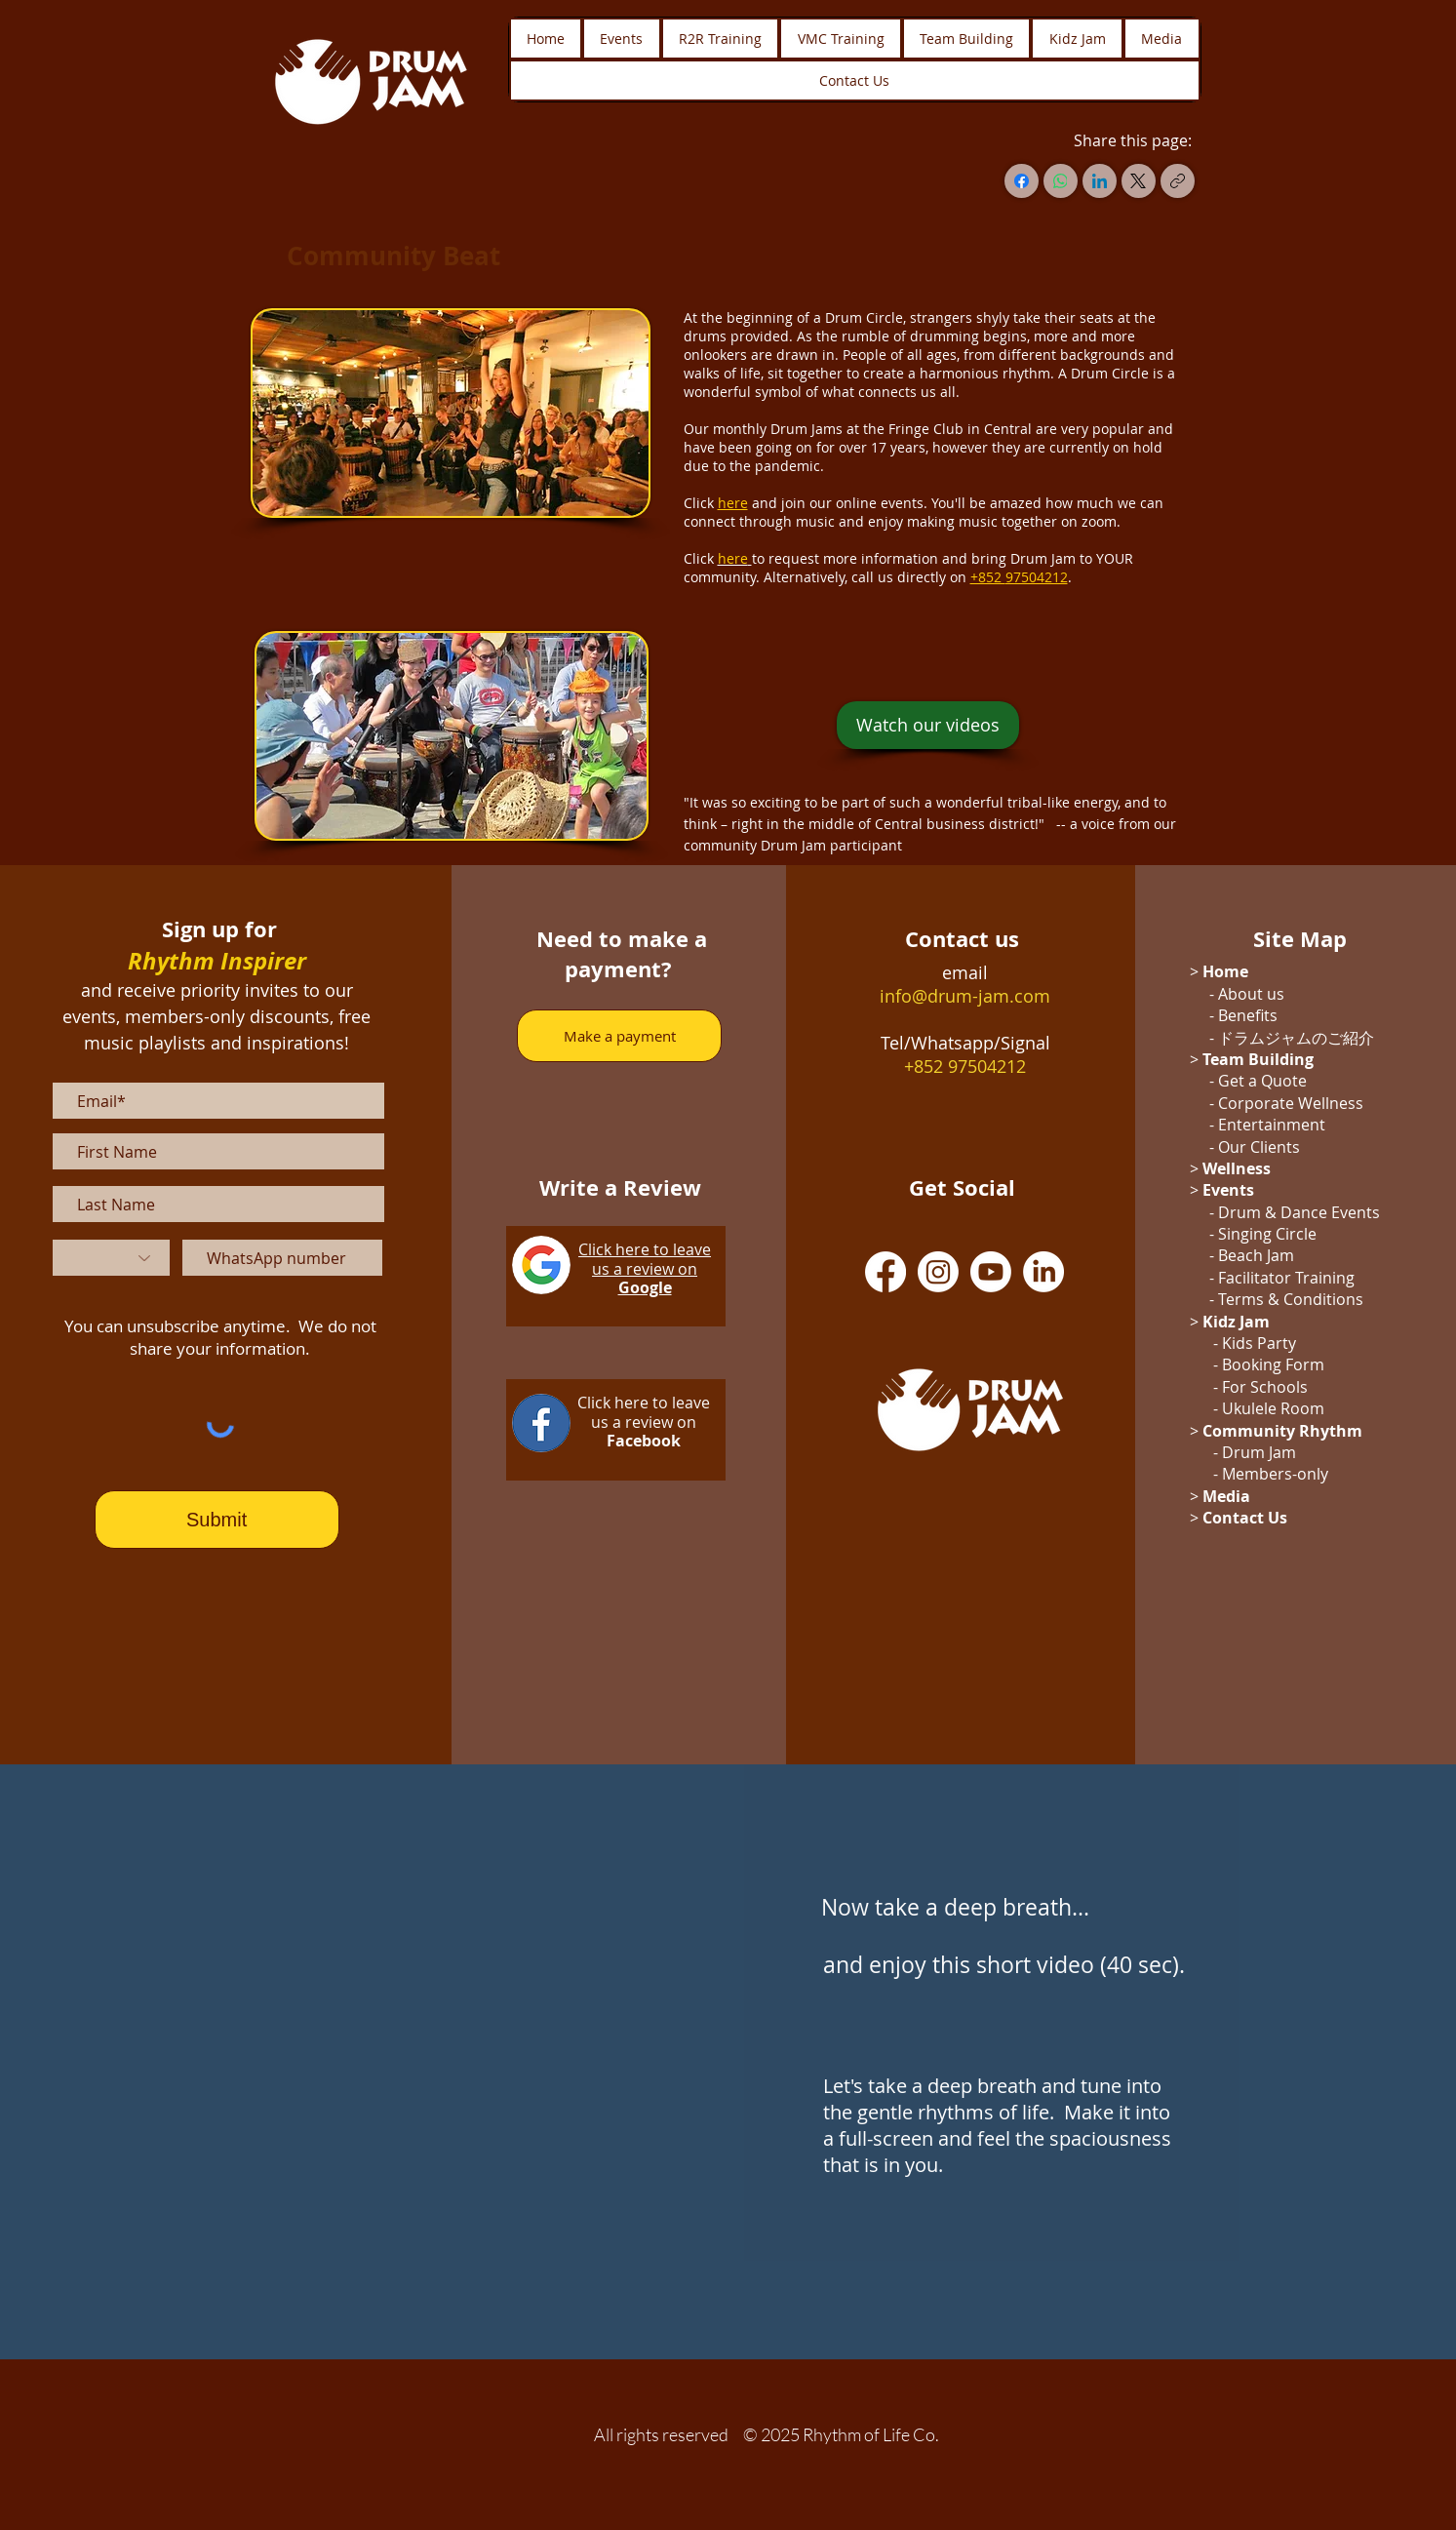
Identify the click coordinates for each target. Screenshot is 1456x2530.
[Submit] (217, 1519)
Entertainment (1271, 1124)
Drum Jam (1259, 1452)
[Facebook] (1021, 181)
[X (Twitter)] (1139, 181)
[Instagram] (938, 1271)
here (733, 558)
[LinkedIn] (1099, 181)
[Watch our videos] (928, 725)
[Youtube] (990, 1271)
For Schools (1265, 1387)
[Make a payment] (619, 1035)
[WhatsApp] (1060, 181)
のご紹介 (1343, 1037)
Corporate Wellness (1290, 1103)
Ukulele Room (1273, 1408)
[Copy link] (1178, 181)
